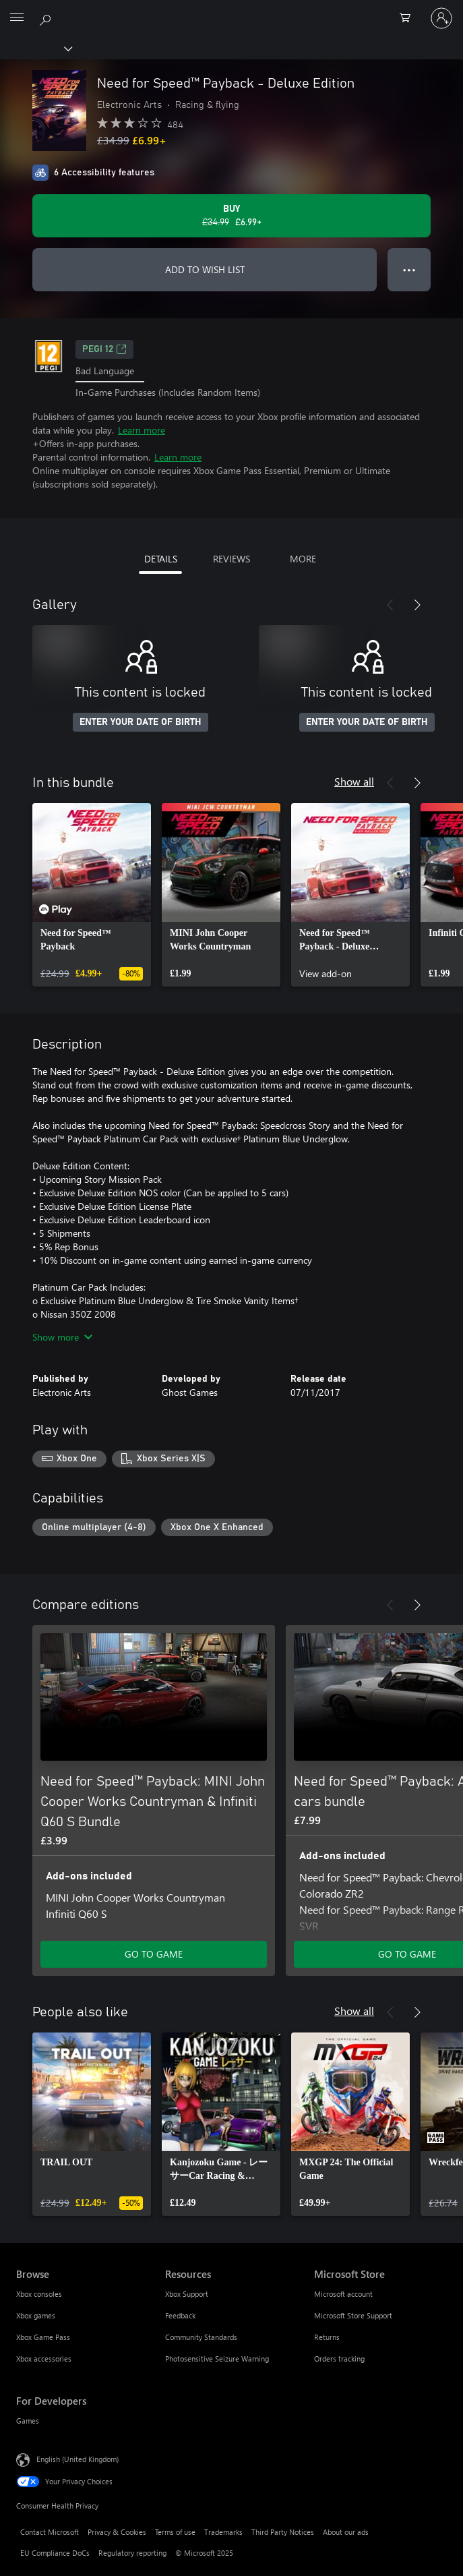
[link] (91, 895)
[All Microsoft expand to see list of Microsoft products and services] (17, 18)
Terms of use (175, 2531)
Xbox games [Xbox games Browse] (35, 2315)
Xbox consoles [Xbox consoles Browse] (39, 2293)
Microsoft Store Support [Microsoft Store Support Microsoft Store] (353, 2315)
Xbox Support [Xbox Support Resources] (186, 2293)
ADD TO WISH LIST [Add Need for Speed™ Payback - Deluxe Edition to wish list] (205, 269)
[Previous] (390, 604)
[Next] (417, 604)
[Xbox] (35, 47)
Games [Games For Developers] (27, 2420)
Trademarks (223, 2531)
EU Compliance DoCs (55, 2552)
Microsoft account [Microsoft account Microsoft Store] (343, 2293)
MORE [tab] (303, 558)
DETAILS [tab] (160, 558)
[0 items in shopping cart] (409, 18)
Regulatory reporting (132, 2552)
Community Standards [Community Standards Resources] (201, 2337)
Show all (354, 781)
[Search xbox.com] (47, 17)
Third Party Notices (282, 2531)
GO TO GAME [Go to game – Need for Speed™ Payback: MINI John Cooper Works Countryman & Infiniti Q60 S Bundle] (154, 1954)
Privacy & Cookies (117, 2531)
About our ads (346, 2531)
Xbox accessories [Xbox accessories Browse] (43, 2358)
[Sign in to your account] (441, 18)
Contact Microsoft (49, 2531)
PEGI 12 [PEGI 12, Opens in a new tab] (104, 349)
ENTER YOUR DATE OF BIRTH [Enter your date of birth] (141, 722)
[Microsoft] (231, 10)
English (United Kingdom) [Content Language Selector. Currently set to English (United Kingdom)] (77, 2459)
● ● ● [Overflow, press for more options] (409, 269)
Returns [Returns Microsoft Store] (327, 2337)
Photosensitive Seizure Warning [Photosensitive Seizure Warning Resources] (217, 2358)
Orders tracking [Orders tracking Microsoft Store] (339, 2358)
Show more (62, 1336)
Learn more (141, 429)
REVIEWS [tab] (231, 558)
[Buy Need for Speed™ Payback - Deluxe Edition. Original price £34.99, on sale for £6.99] (231, 215)
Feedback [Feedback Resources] (180, 2315)
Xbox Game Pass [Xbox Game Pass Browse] (43, 2337)
